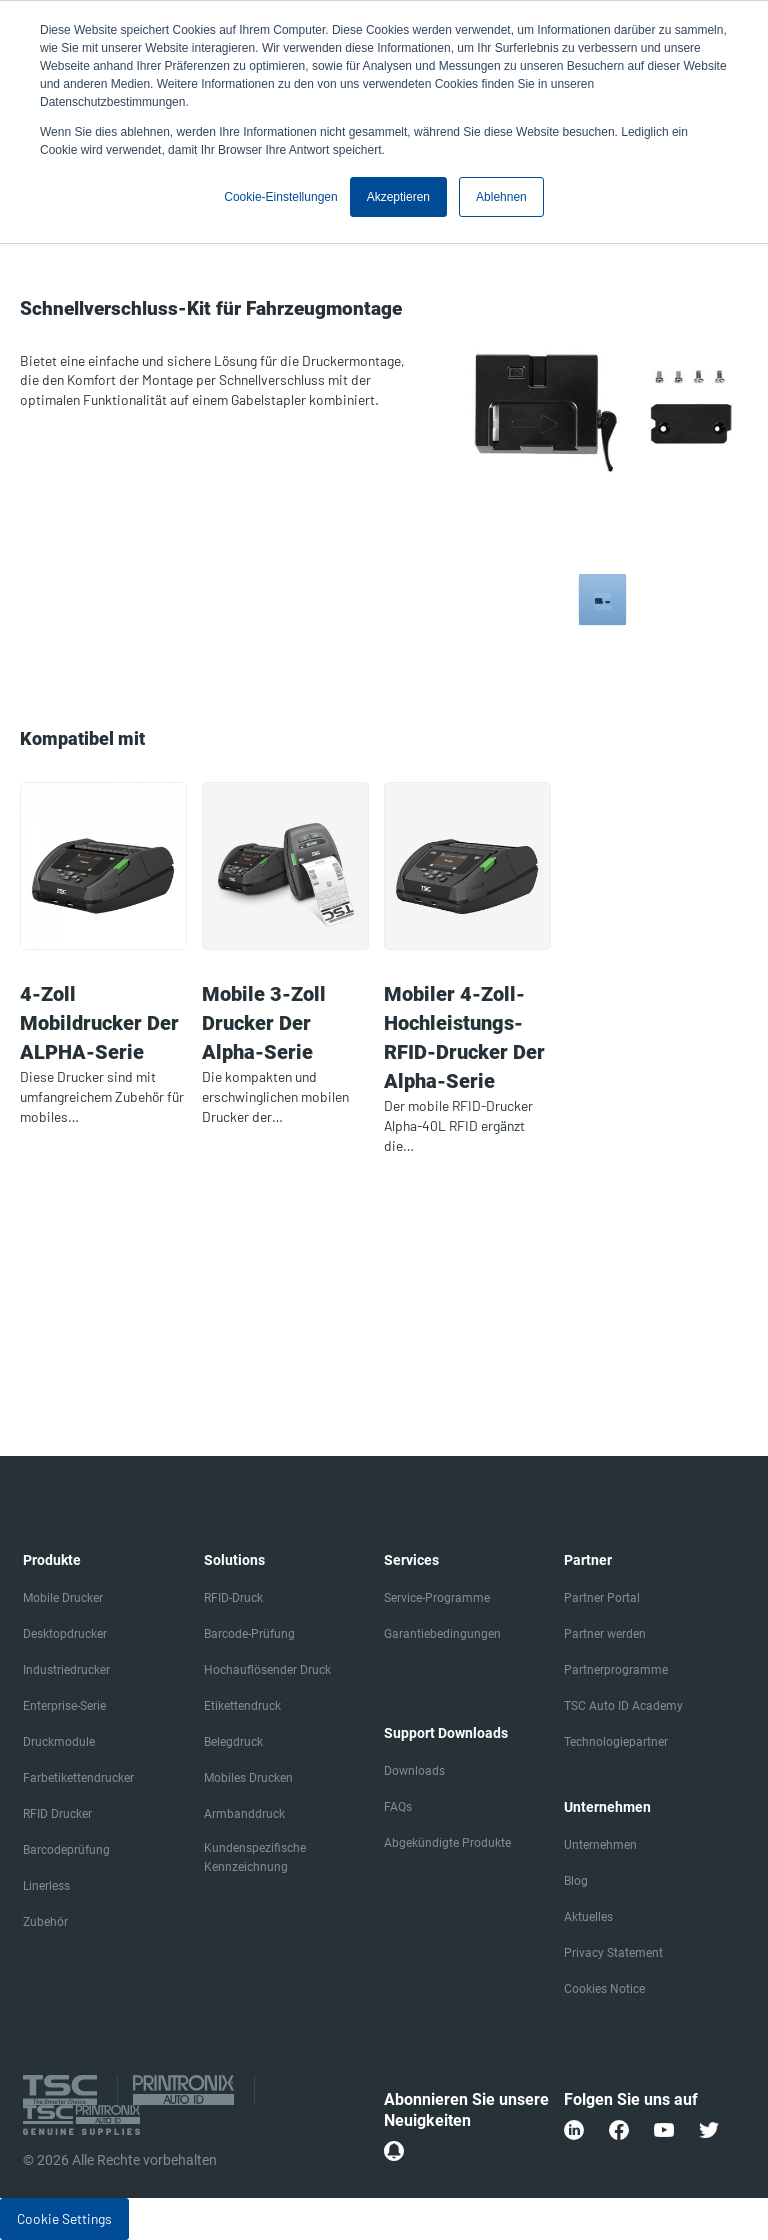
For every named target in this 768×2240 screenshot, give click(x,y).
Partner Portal (602, 1598)
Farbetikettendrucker (78, 1778)
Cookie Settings (64, 2218)
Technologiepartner (616, 1742)
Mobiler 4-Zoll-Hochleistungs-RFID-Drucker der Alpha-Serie (464, 1037)
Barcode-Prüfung (249, 1634)
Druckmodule (59, 1742)
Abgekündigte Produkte (447, 1843)
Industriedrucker (66, 1670)
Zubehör (45, 1922)
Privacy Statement (613, 1953)
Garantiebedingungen (442, 1634)
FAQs (398, 1807)
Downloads (414, 1771)
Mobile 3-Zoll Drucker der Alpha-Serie (264, 1023)
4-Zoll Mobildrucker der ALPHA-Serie (99, 1023)
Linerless (46, 1886)
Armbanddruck (244, 1814)
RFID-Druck (233, 1598)
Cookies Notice (604, 1989)
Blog (576, 1881)
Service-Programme (437, 1598)
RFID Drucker (57, 1814)
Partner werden (605, 1634)
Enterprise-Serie (64, 1706)
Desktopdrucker (65, 1634)
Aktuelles (588, 1917)
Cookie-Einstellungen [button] (280, 197)
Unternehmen (600, 1845)
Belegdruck (233, 1742)
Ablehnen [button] (501, 197)
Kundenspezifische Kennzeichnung (255, 1857)
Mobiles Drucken (248, 1778)
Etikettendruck (242, 1706)
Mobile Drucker (63, 1598)
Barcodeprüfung (66, 1850)
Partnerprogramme (616, 1670)
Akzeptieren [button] (398, 197)
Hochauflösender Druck (267, 1670)
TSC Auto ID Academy (623, 1706)
